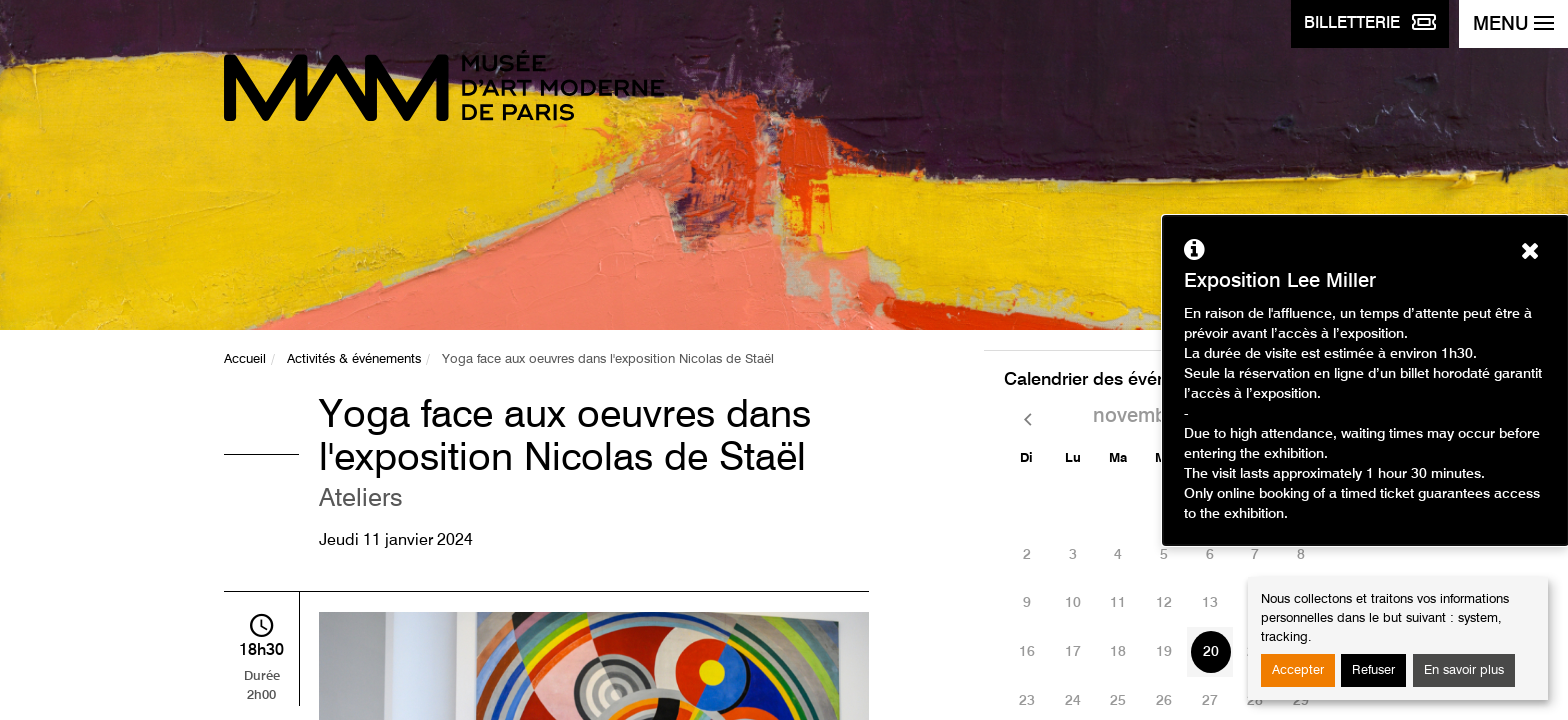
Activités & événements (354, 359)
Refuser (1373, 670)
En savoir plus (1464, 670)
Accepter (1298, 670)
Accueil (245, 359)
